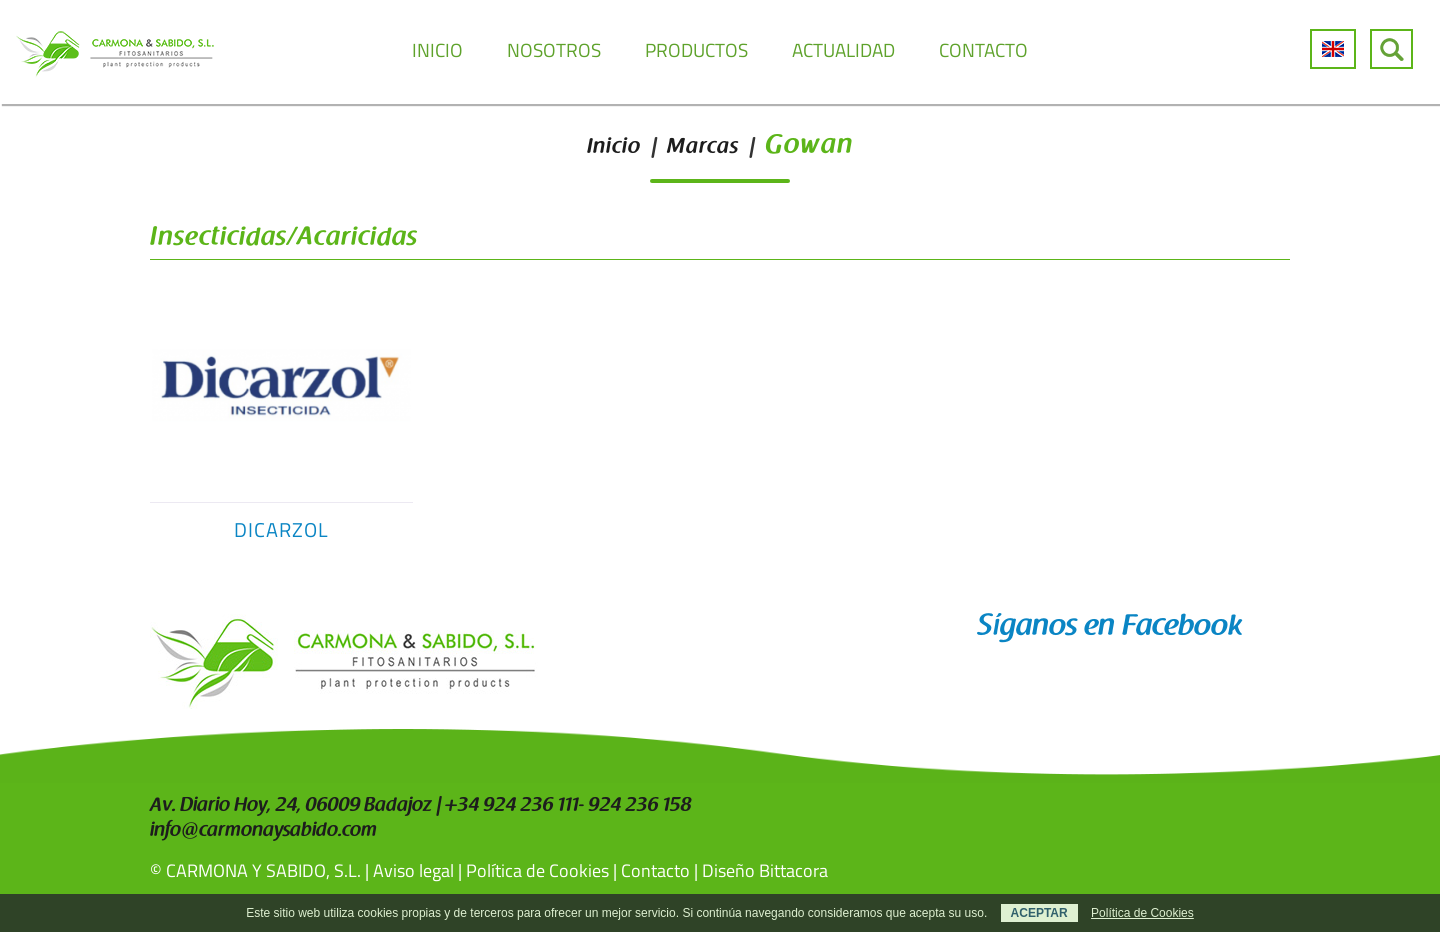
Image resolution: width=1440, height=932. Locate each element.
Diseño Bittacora (765, 870)
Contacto (655, 870)
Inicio (614, 148)
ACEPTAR (1039, 913)
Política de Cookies (537, 870)
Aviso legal (413, 870)
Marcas (703, 148)
